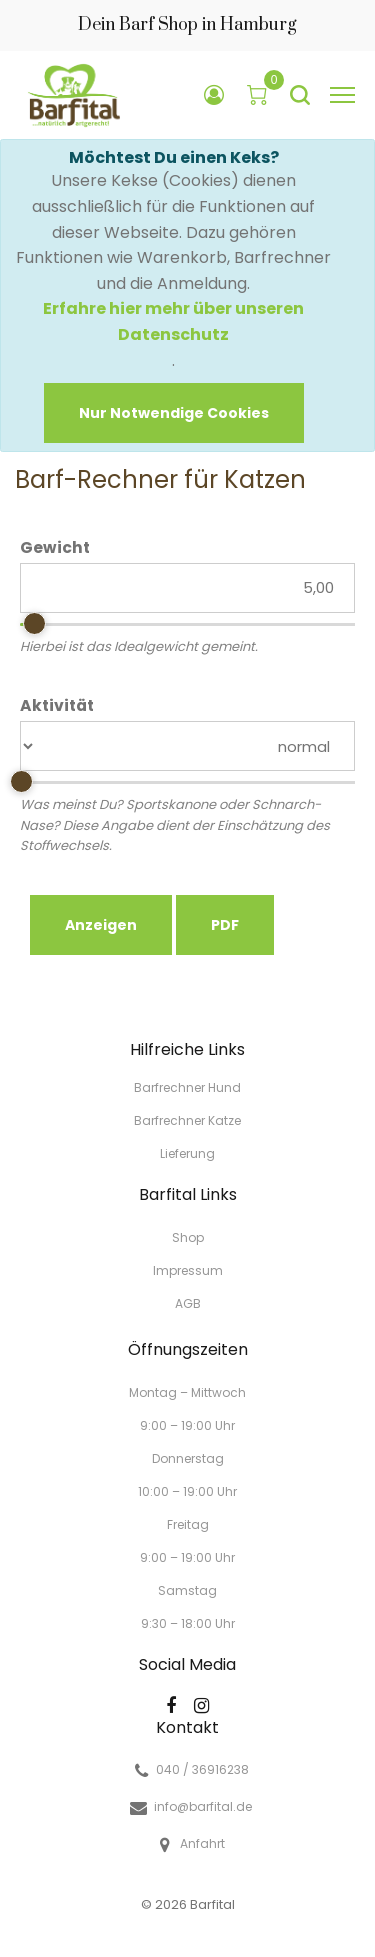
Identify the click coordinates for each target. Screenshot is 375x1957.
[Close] (174, 413)
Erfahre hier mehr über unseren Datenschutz (173, 321)
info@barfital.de (203, 1807)
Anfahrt (202, 1844)
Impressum (188, 1270)
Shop (188, 1237)
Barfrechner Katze (187, 1120)
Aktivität (57, 706)
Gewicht (55, 548)
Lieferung (187, 1152)
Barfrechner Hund (187, 1087)
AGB (188, 1302)
